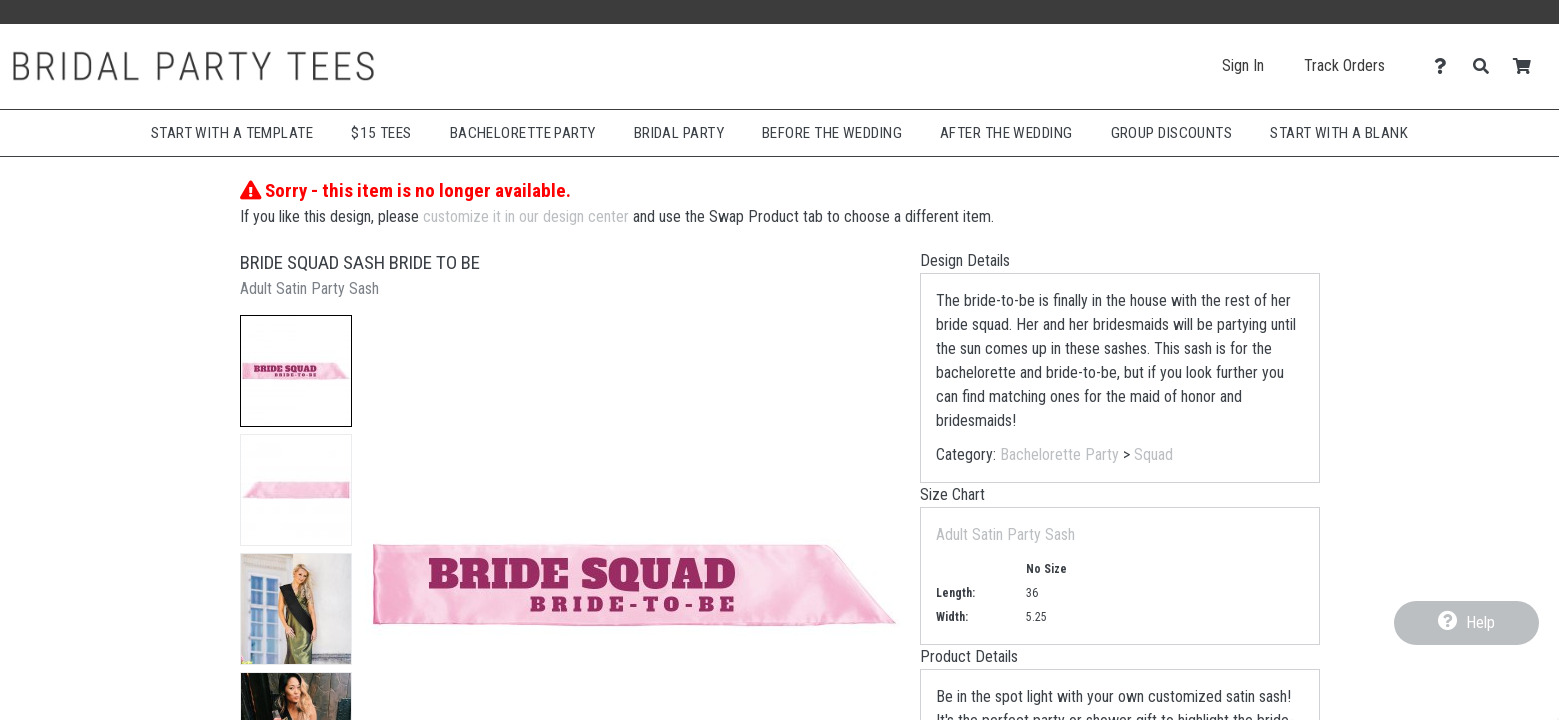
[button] (296, 371)
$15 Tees (381, 133)
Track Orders (1344, 65)
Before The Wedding (832, 133)
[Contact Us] (1445, 66)
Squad (1153, 454)
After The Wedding (1006, 133)
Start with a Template (232, 133)
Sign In (1243, 65)
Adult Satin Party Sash (1005, 534)
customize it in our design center (526, 216)
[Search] (1486, 66)
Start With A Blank (1339, 133)
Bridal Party (679, 133)
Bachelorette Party (523, 133)
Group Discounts (1172, 133)
